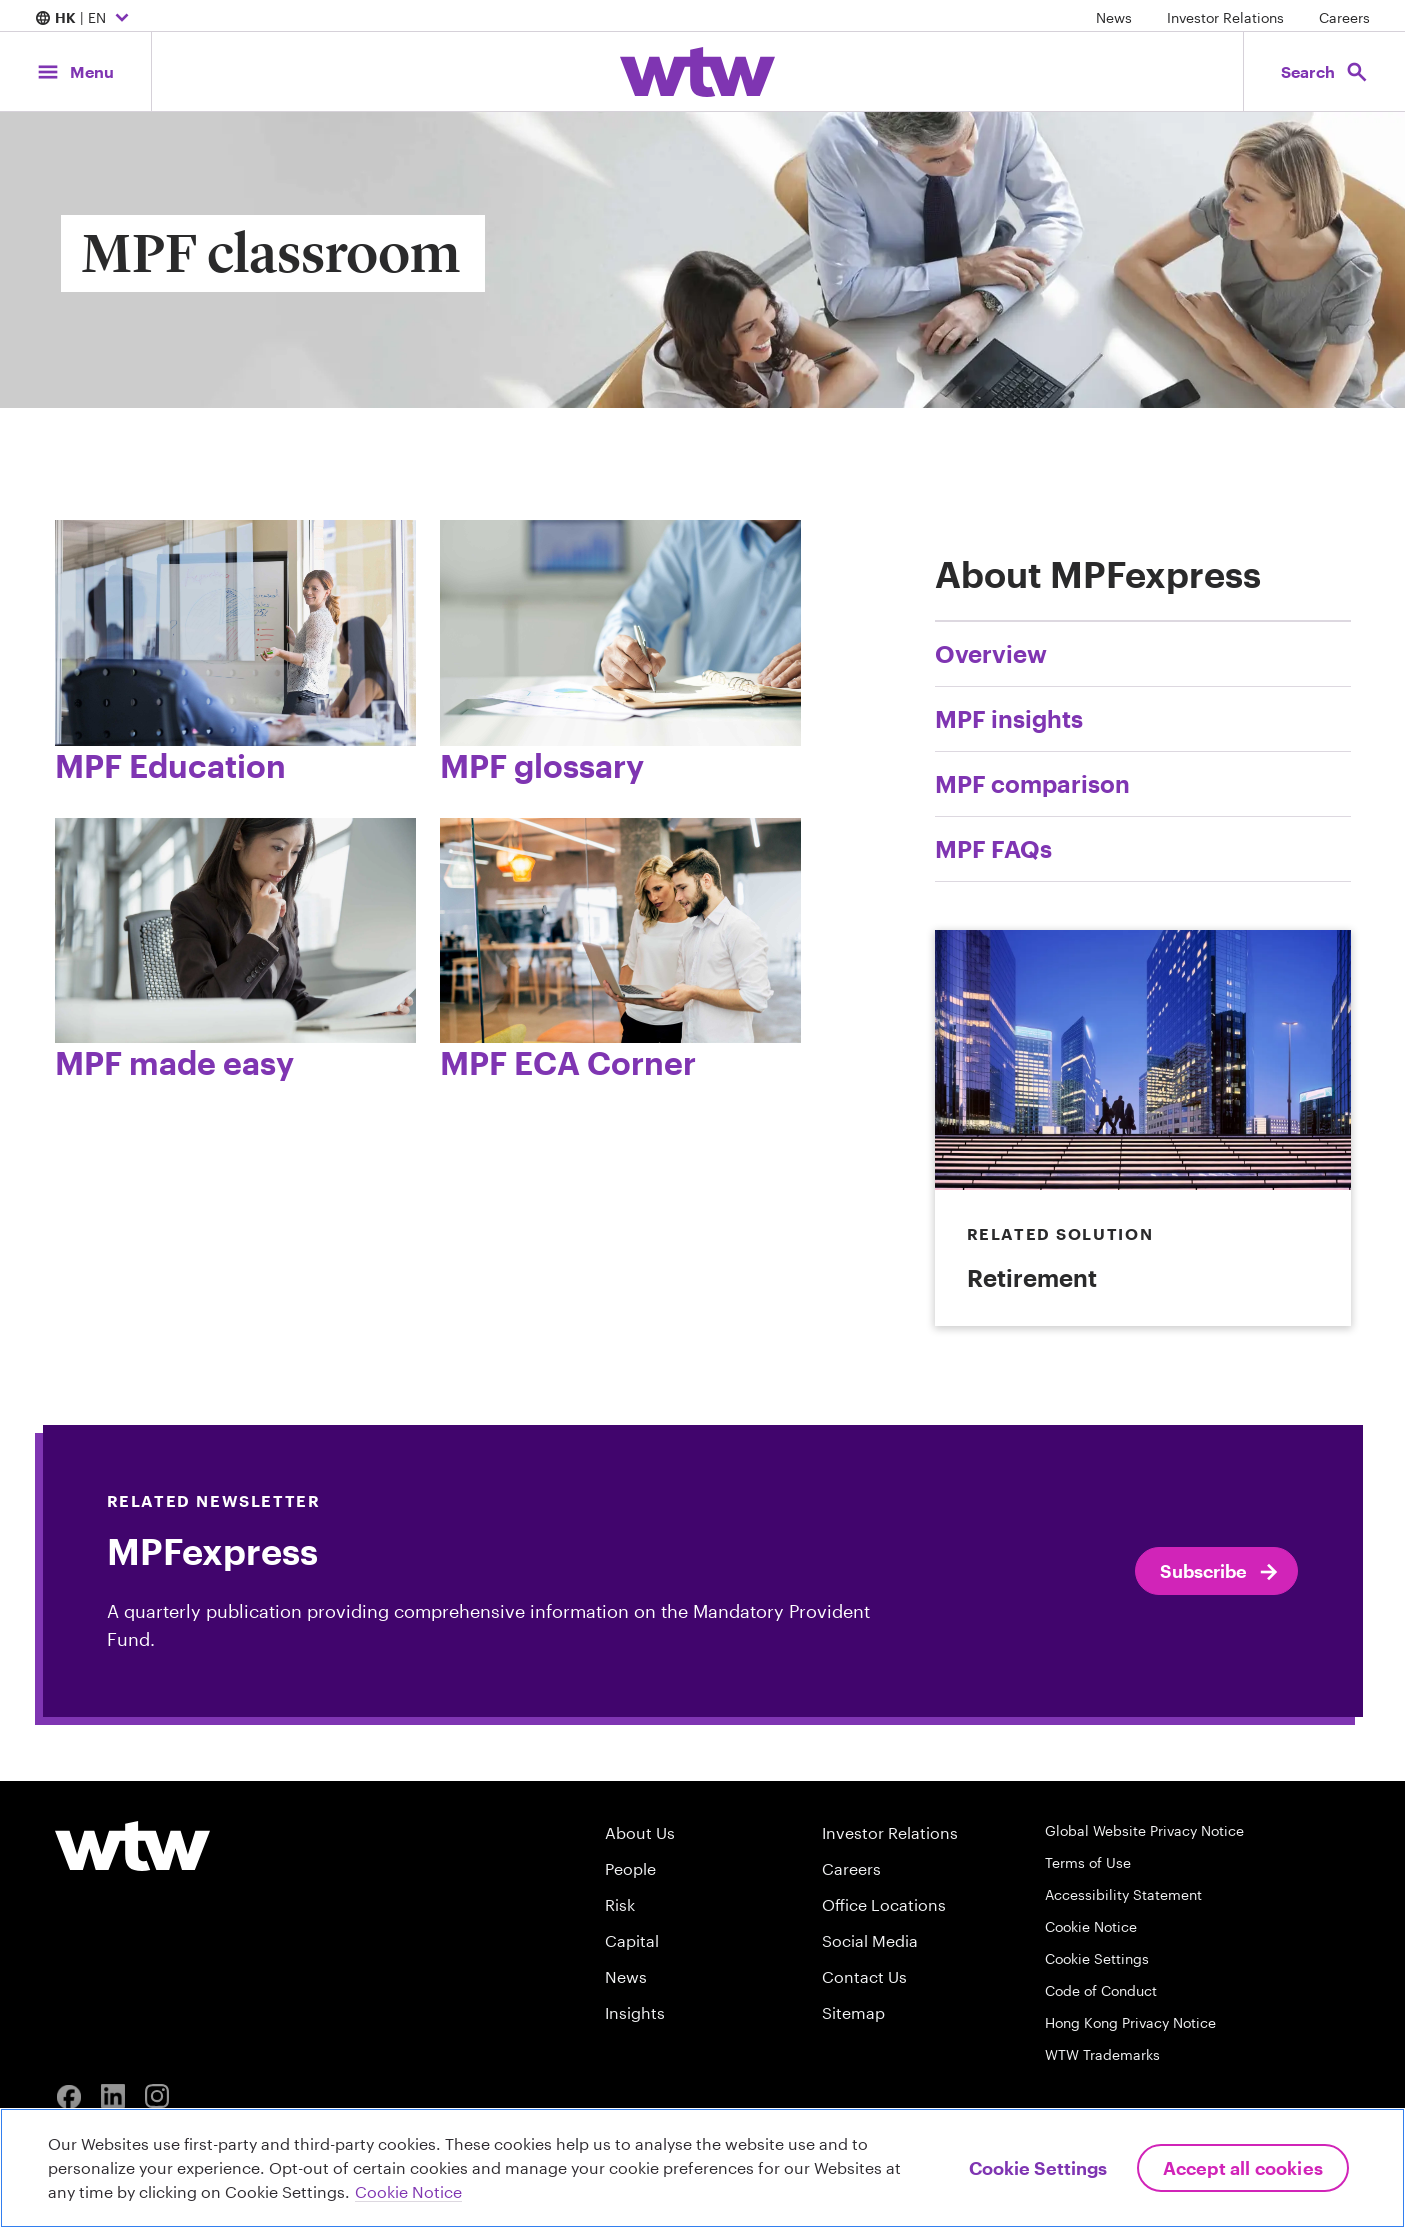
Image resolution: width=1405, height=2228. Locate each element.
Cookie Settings (1097, 1958)
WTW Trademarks (1102, 2054)
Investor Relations (1225, 17)
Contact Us (864, 1976)
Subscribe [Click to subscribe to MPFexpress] (1220, 1572)
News (1114, 17)
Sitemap (853, 2012)
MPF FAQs (993, 848)
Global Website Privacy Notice (1144, 1830)
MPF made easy (174, 1062)
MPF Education (170, 765)
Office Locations (884, 1904)
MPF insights (1009, 718)
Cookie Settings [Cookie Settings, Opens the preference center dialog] (1038, 2168)
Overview (991, 653)
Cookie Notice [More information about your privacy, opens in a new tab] (408, 2191)
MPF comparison (1032, 783)
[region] (702, 2168)
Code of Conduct (1101, 1990)
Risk (620, 1904)
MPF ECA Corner (568, 1062)
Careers (1344, 17)
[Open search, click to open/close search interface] (1323, 71)
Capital (632, 1940)
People (630, 1868)
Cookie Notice (1091, 1926)
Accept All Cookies (1243, 2168)
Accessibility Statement (1123, 1894)
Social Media (870, 1940)
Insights (635, 2012)
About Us (640, 1832)
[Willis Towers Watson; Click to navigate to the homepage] (697, 72)
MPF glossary (542, 765)
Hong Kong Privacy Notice (1130, 2022)
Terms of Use (1088, 1862)
